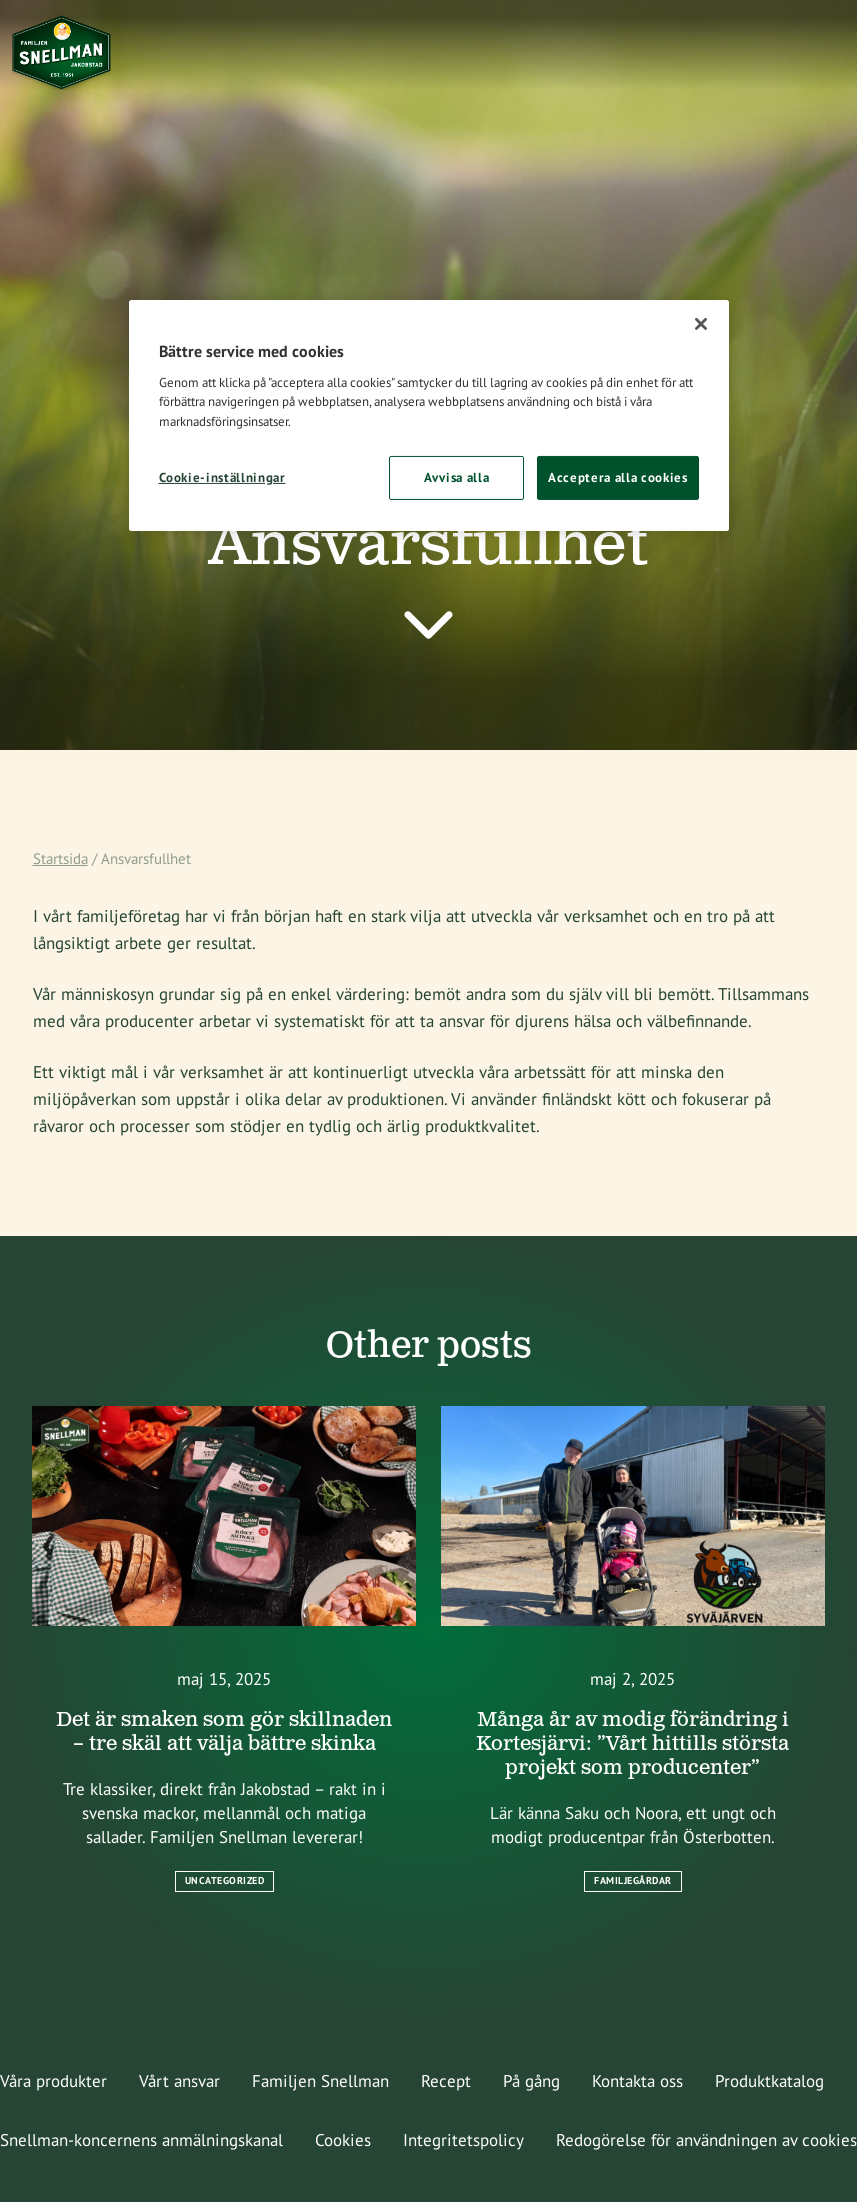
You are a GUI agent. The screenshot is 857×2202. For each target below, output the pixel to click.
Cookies (343, 2140)
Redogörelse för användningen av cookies (706, 2140)
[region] (429, 415)
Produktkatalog (769, 2081)
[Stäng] (701, 324)
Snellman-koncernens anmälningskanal (141, 2140)
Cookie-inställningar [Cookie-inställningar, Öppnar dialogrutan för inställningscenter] (222, 477)
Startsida (60, 858)
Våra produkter (53, 2081)
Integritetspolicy (463, 2140)
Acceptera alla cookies (617, 477)
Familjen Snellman (320, 2081)
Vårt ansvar (179, 2081)
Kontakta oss (637, 2081)
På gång (531, 2081)
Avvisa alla (456, 477)
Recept (446, 2081)
